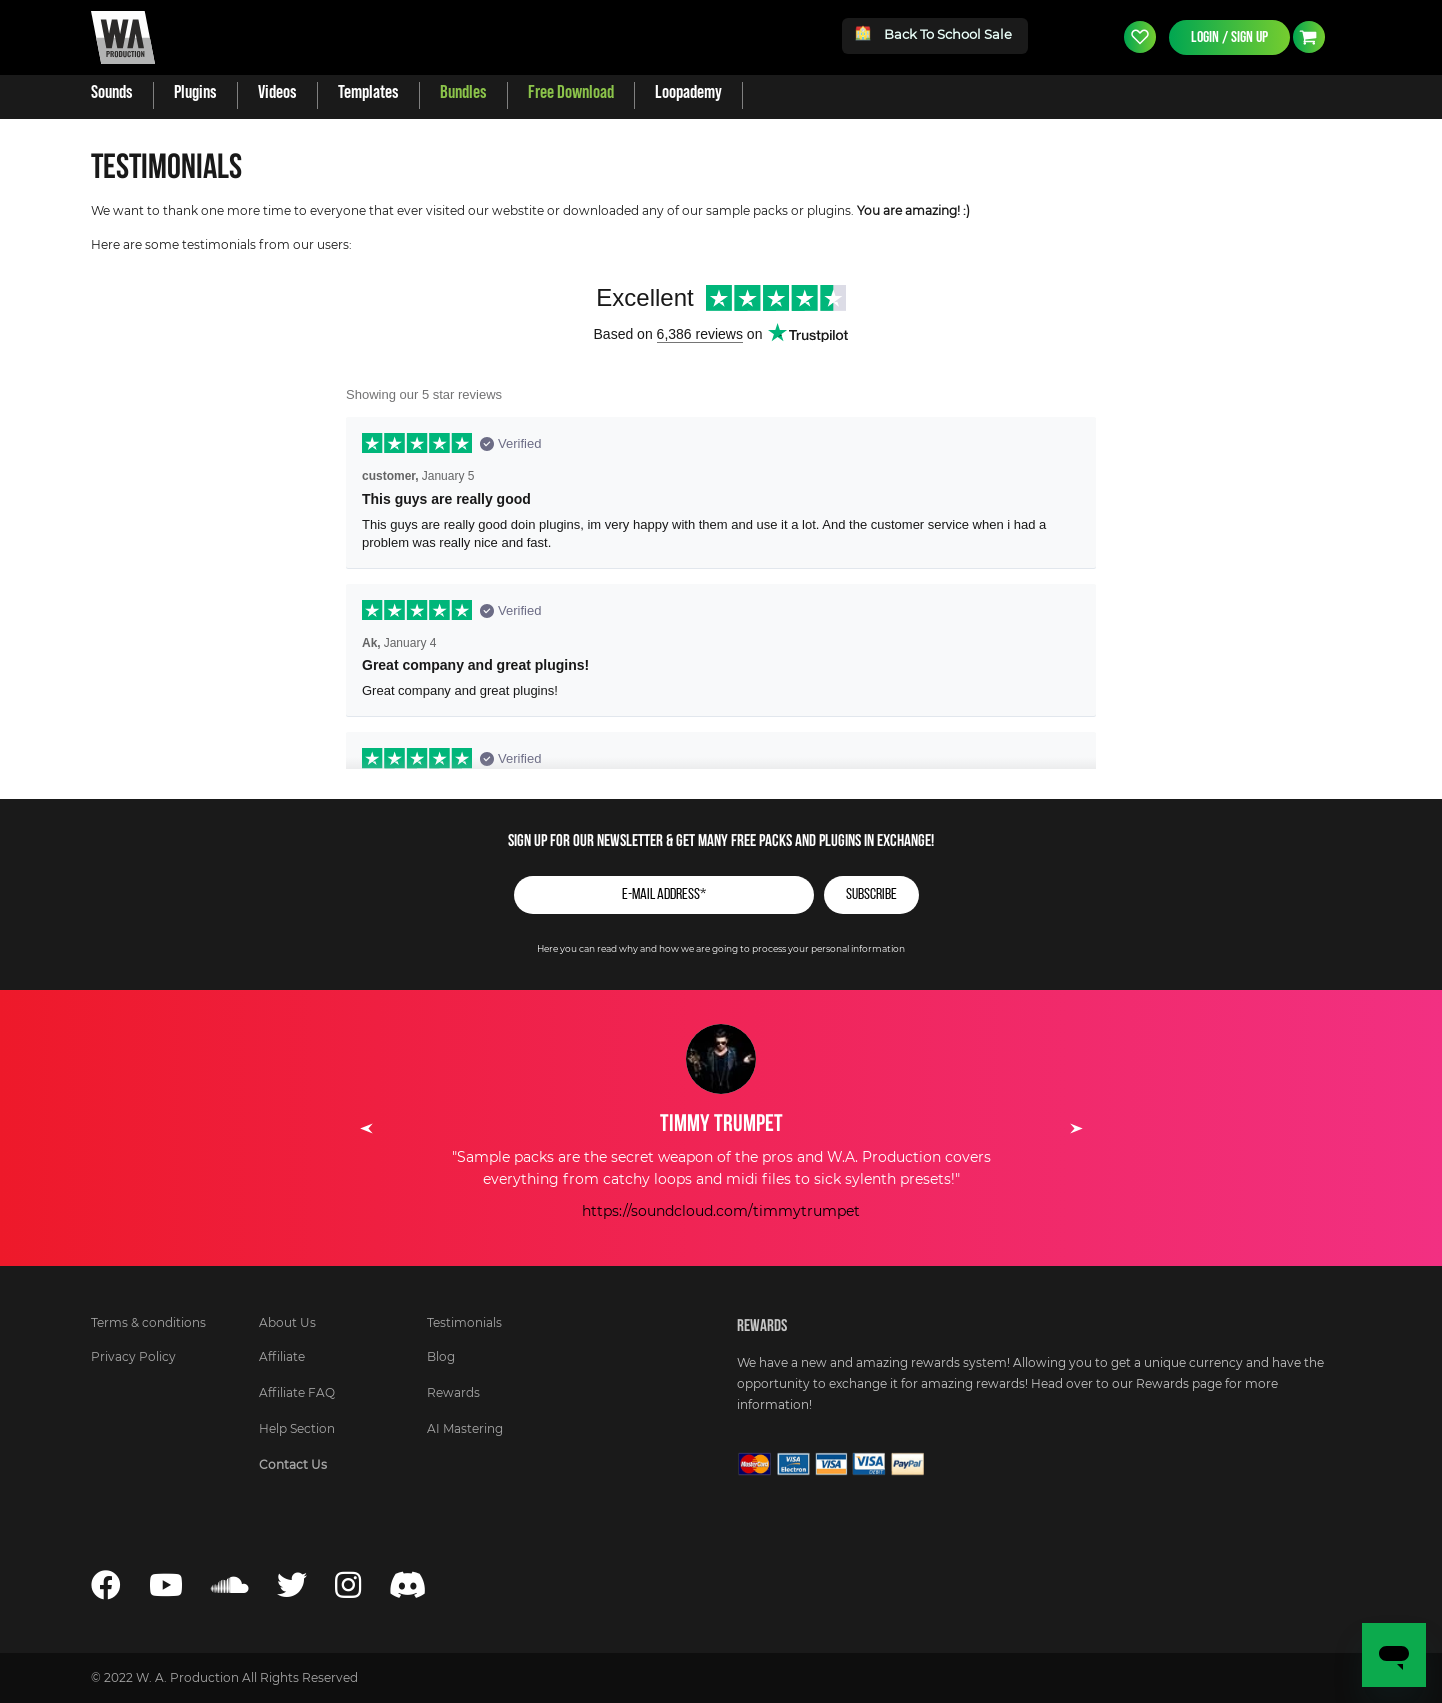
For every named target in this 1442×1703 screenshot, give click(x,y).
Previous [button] (366, 1128)
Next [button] (1076, 1128)
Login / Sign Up (1229, 37)
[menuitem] (112, 93)
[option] (721, 1123)
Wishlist (1140, 37)
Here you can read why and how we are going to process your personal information (721, 949)
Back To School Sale (935, 33)
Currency (1309, 37)
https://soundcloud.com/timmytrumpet (721, 1212)
